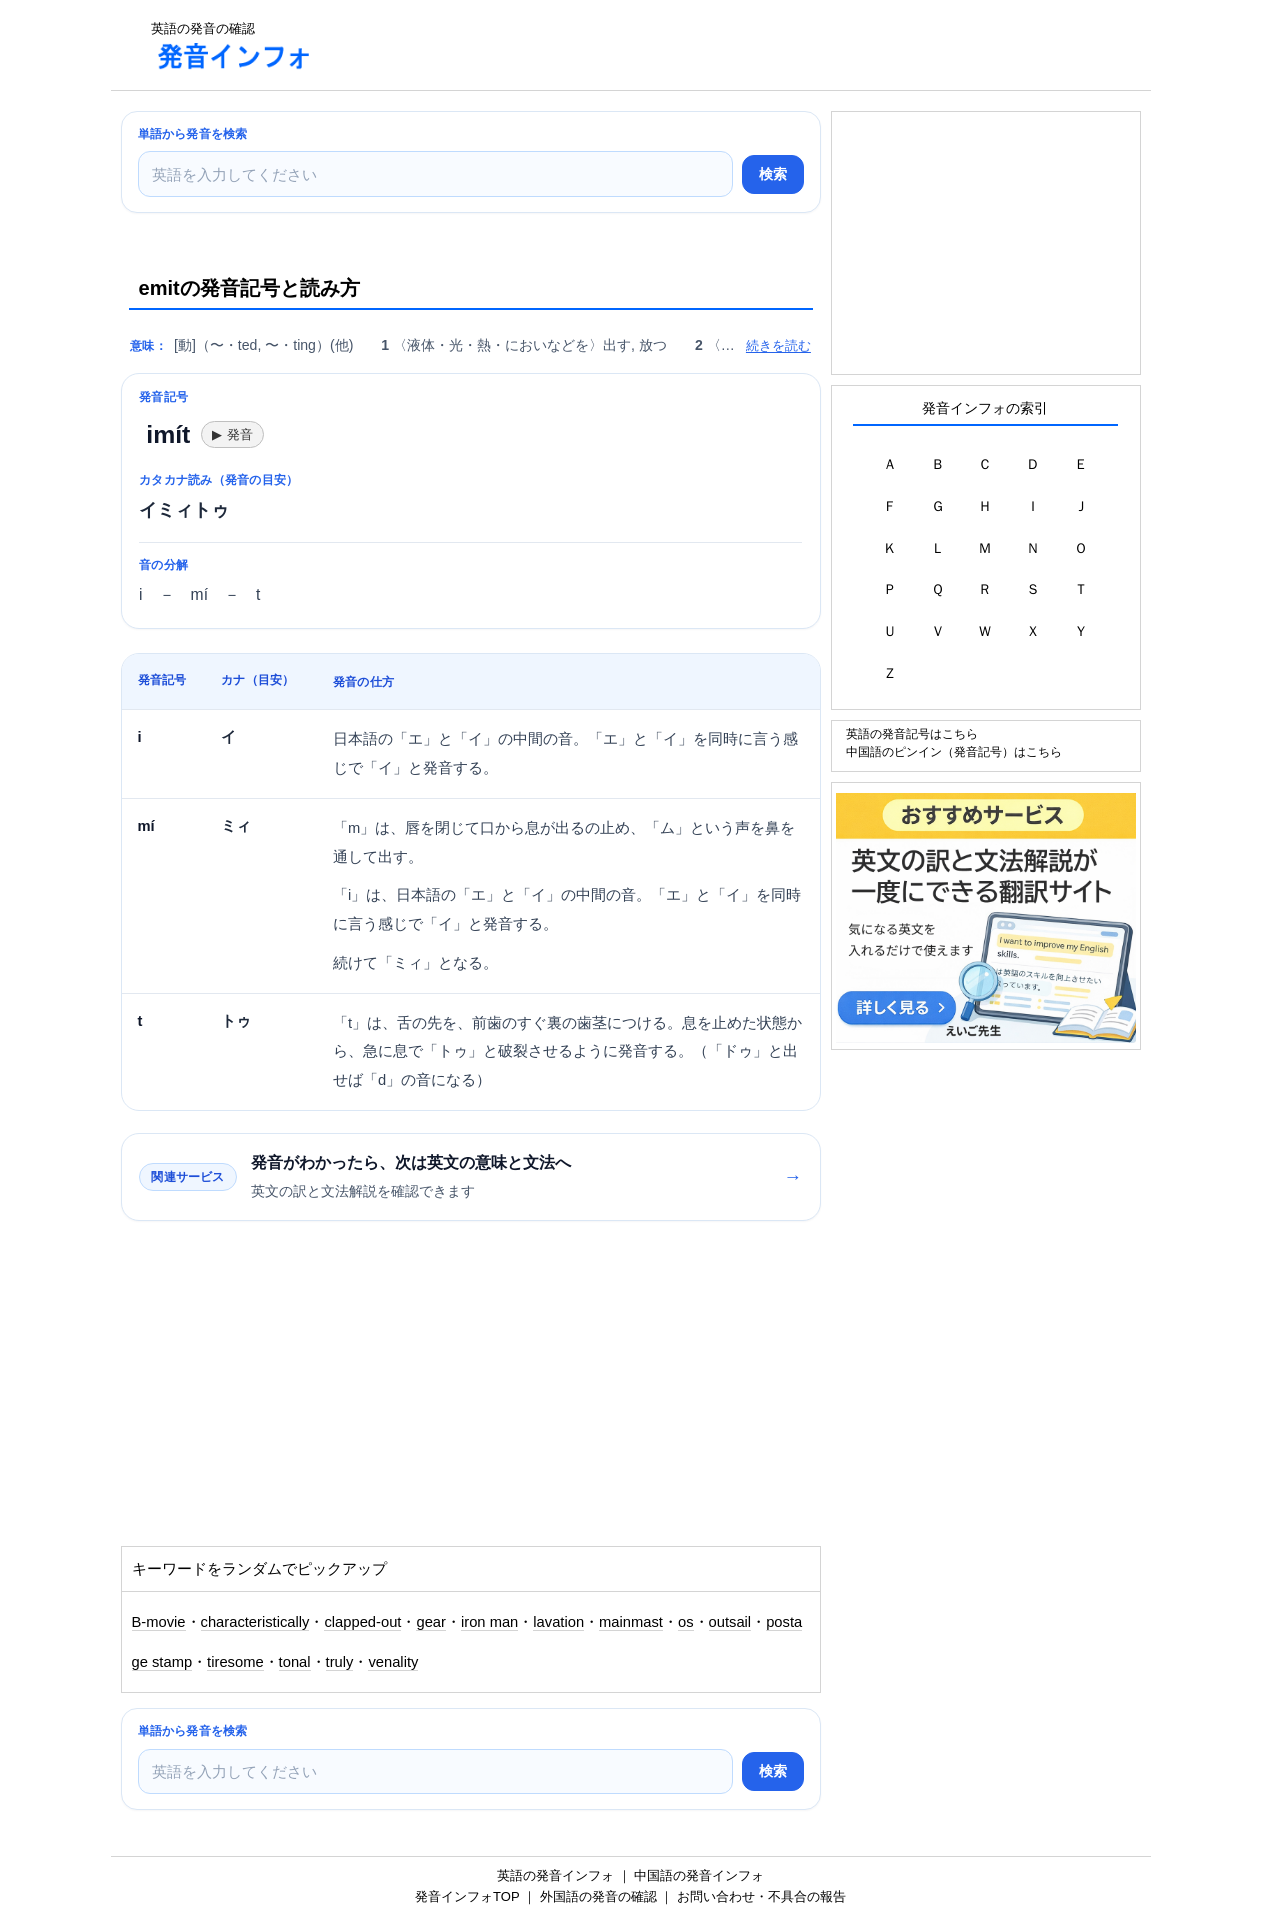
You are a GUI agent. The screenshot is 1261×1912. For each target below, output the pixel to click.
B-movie (159, 1622)
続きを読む (778, 345)
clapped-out (362, 1622)
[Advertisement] (695, 45)
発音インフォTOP (467, 1896)
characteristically (255, 1622)
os (686, 1622)
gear (431, 1622)
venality (393, 1662)
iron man (489, 1622)
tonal (295, 1662)
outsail (730, 1622)
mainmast (631, 1622)
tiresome (235, 1662)
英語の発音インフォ (555, 1875)
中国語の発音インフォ (699, 1875)
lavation (558, 1622)
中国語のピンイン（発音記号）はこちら (954, 751)
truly (340, 1662)
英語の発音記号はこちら (912, 733)
